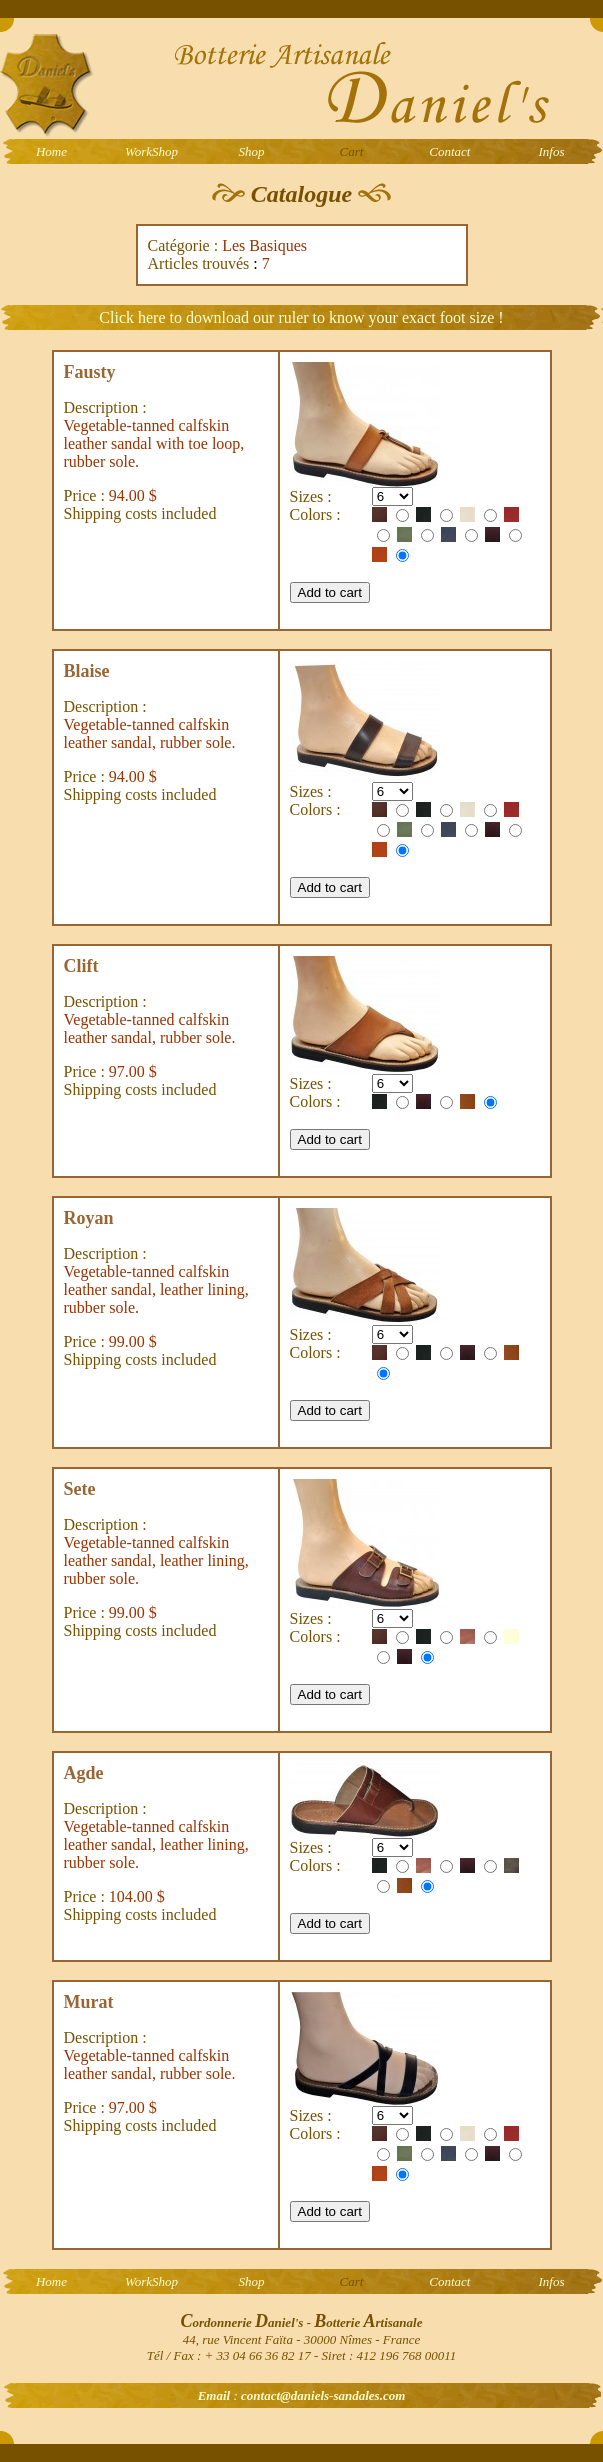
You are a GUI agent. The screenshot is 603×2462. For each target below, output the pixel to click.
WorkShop (151, 151)
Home (51, 151)
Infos (552, 151)
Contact (449, 151)
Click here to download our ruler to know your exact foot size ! (301, 317)
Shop (252, 151)
